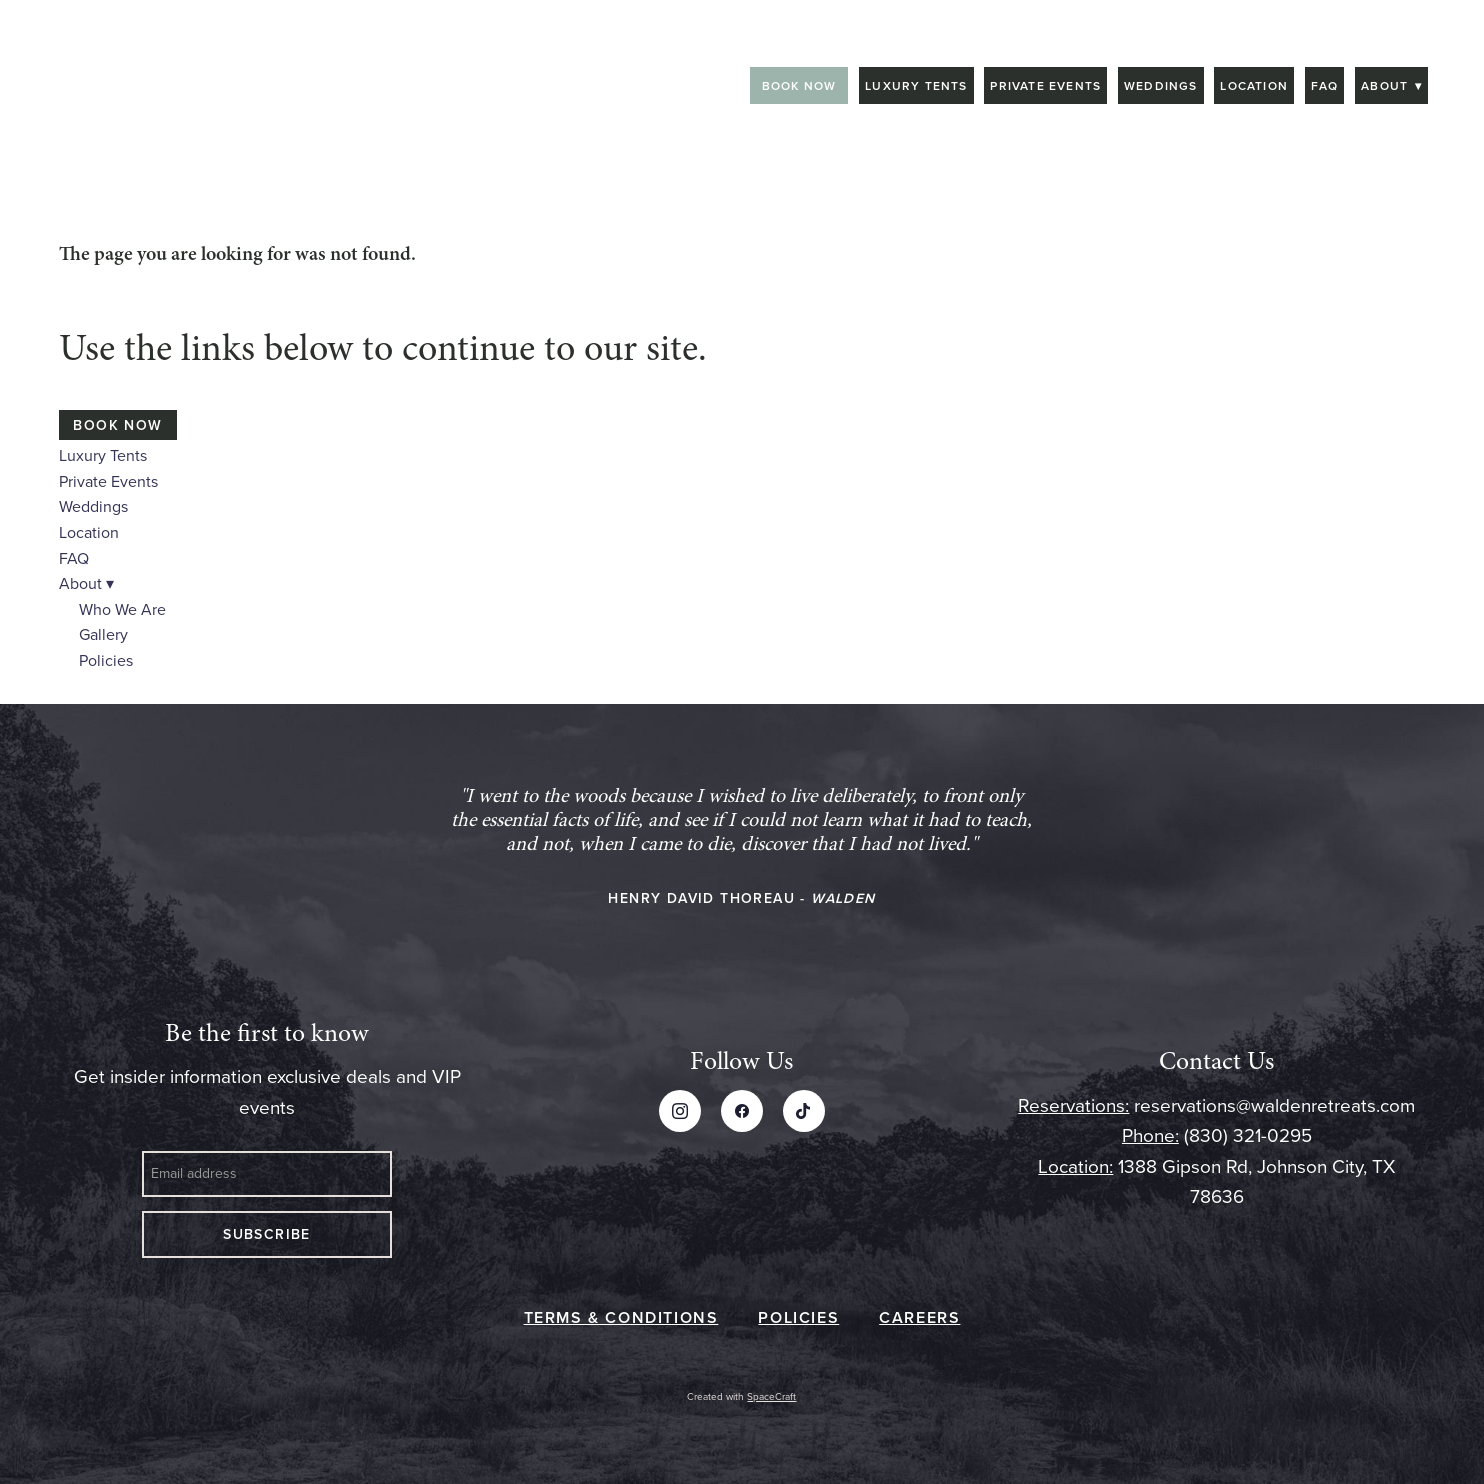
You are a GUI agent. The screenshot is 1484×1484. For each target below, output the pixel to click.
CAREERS (919, 1317)
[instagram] (680, 1111)
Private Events (1045, 85)
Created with (741, 1396)
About (1391, 85)
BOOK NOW (799, 85)
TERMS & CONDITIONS (621, 1317)
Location (1254, 85)
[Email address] (267, 1174)
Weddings (1161, 85)
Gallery (103, 634)
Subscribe (267, 1234)
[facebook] (742, 1111)
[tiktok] (804, 1111)
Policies (106, 660)
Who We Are (122, 609)
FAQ (1325, 85)
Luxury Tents (916, 85)
